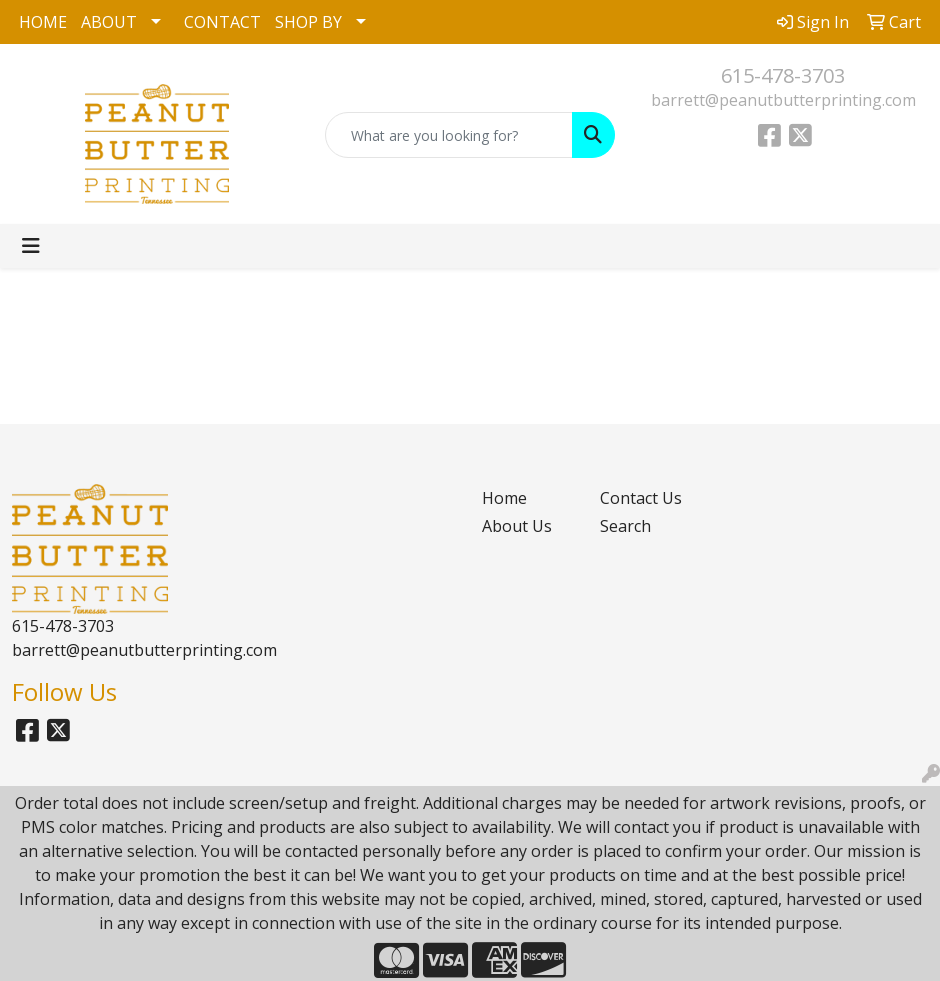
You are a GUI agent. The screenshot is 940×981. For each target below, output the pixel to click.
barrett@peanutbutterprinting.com (783, 100)
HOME (43, 22)
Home (504, 498)
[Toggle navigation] (31, 246)
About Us (517, 526)
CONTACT (222, 22)
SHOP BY (308, 22)
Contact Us (641, 498)
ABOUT (109, 22)
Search (625, 526)
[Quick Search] (448, 135)
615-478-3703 (783, 75)
